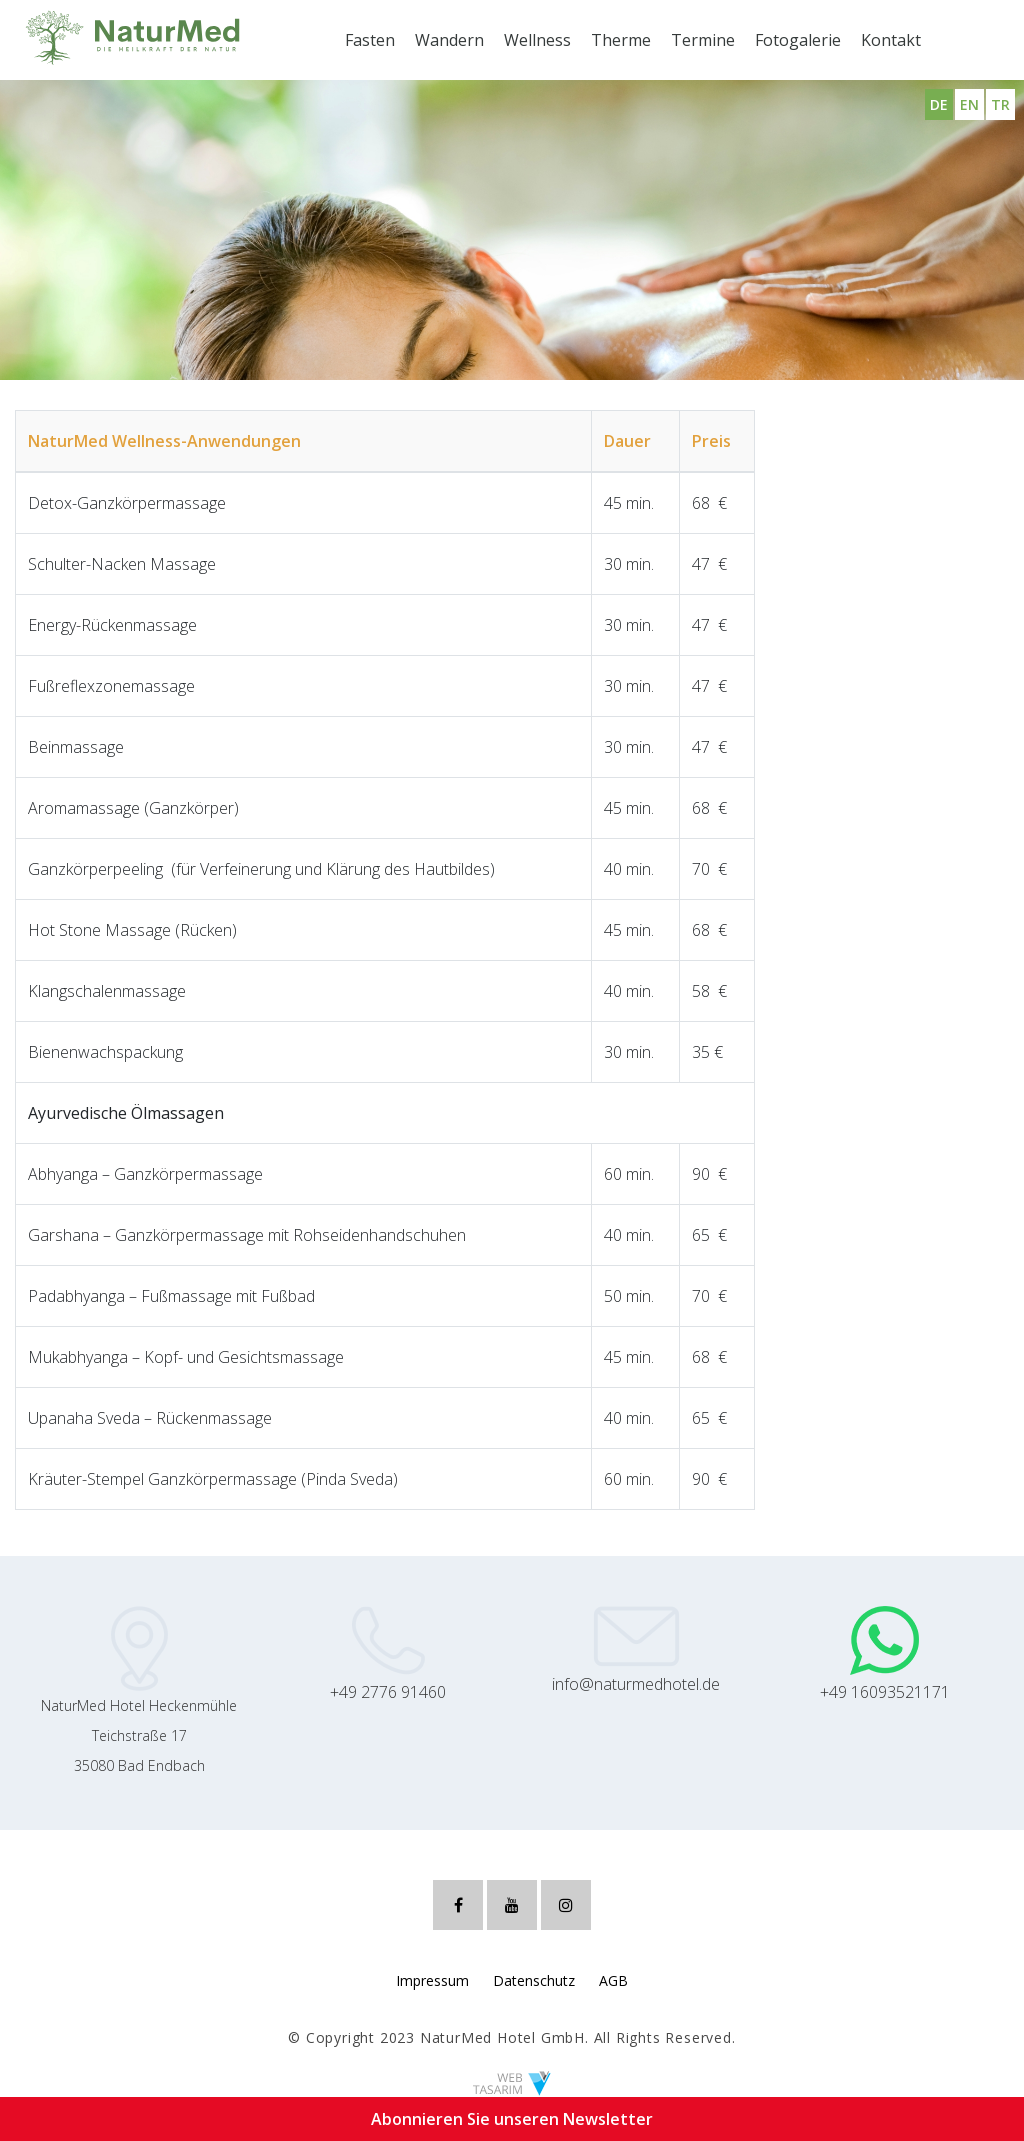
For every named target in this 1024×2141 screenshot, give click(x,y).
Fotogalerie (798, 40)
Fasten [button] (370, 40)
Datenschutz (534, 1980)
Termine (703, 40)
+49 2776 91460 (388, 1692)
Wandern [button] (449, 40)
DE (939, 104)
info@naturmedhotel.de (636, 1684)
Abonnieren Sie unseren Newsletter (512, 2119)
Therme (621, 40)
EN (969, 104)
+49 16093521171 (885, 1692)
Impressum (432, 1980)
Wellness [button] (537, 40)
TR (1000, 104)
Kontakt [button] (891, 40)
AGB (613, 1980)
